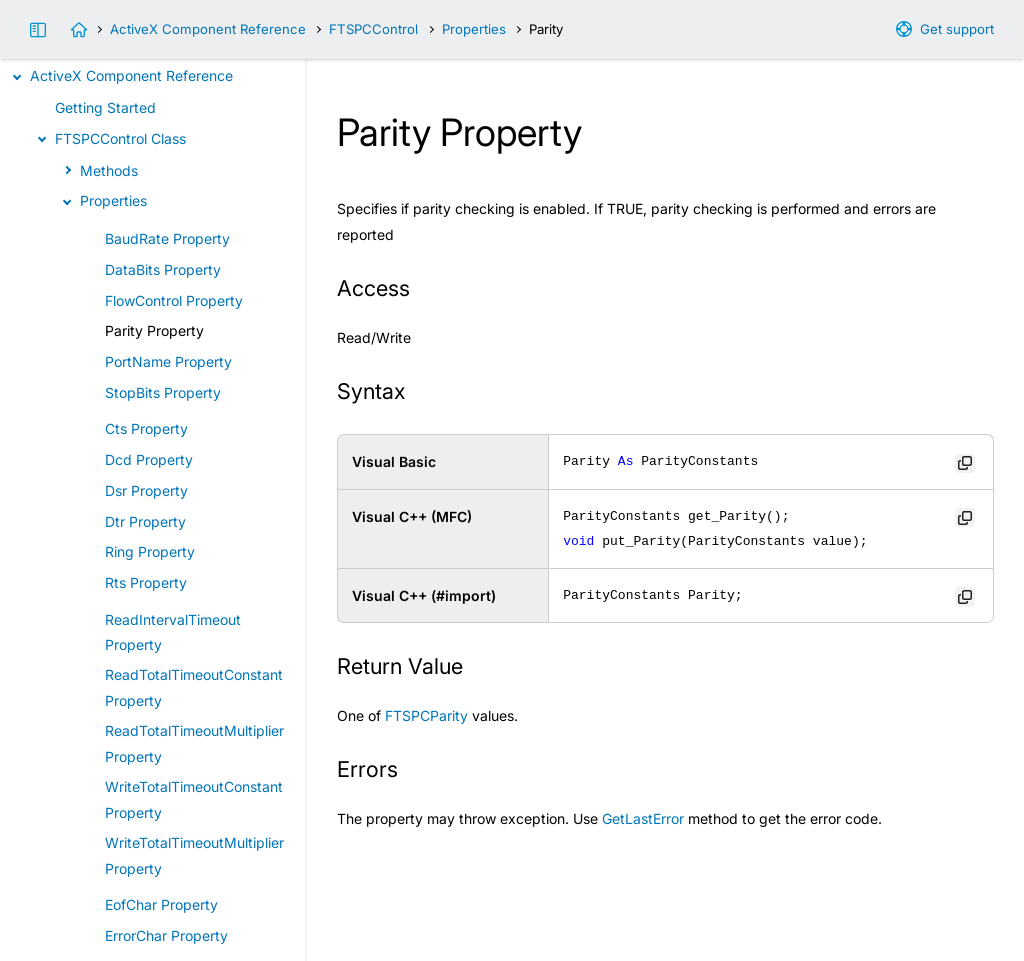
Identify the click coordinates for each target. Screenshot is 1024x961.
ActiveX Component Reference (208, 29)
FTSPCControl (373, 29)
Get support (957, 29)
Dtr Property (145, 521)
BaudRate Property (167, 238)
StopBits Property (163, 392)
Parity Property (154, 330)
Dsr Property (146, 490)
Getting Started (105, 107)
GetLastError (643, 818)
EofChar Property (161, 904)
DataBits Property (163, 269)
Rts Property (146, 582)
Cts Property (146, 428)
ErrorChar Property (166, 935)
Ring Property (150, 551)
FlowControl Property (174, 300)
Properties (474, 29)
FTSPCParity (426, 715)
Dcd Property (149, 459)
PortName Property (168, 361)
